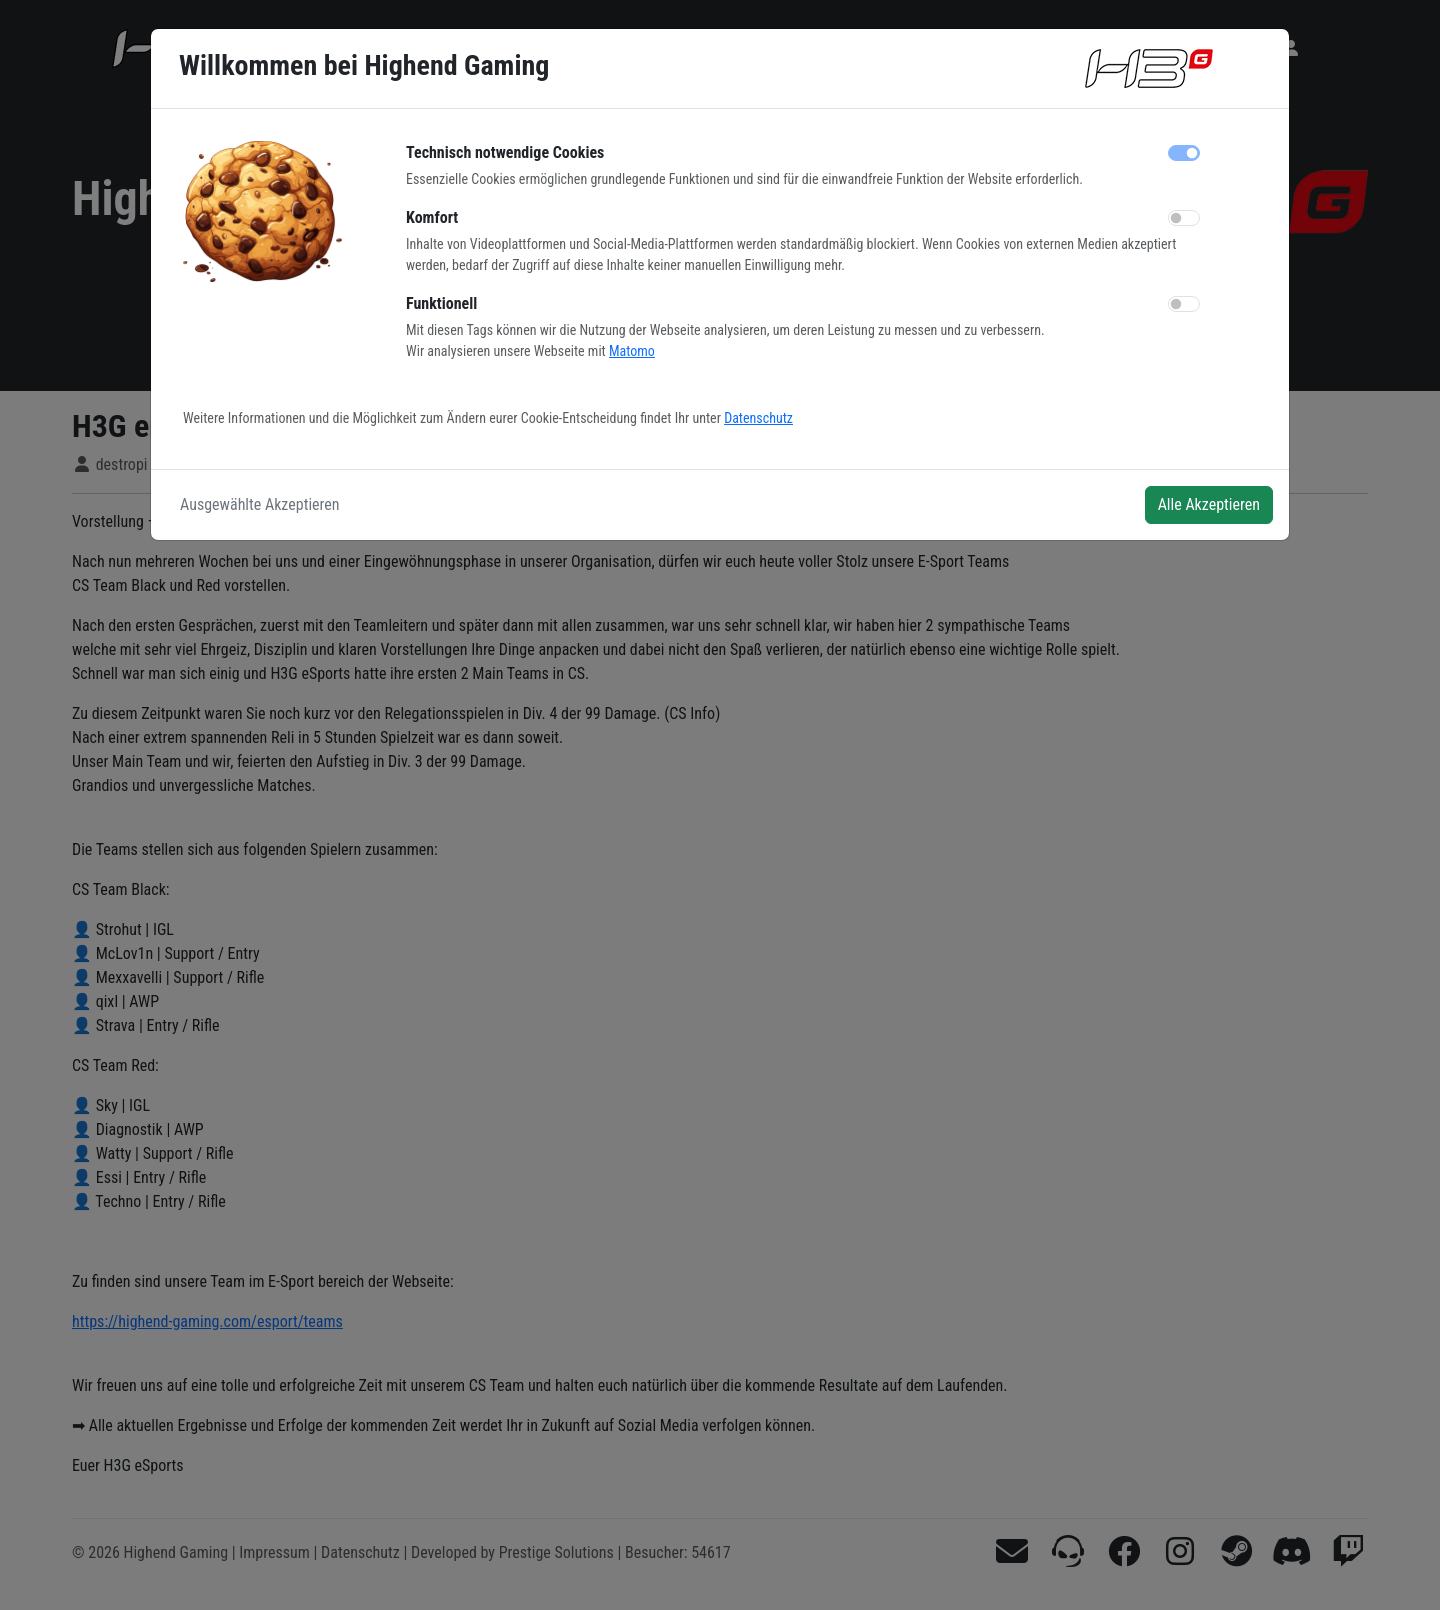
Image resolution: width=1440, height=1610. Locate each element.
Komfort (432, 217)
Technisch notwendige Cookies (505, 152)
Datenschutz (758, 418)
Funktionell (441, 303)
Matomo (632, 351)
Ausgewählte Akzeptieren (260, 504)
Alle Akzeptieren (1209, 504)
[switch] (1184, 218)
